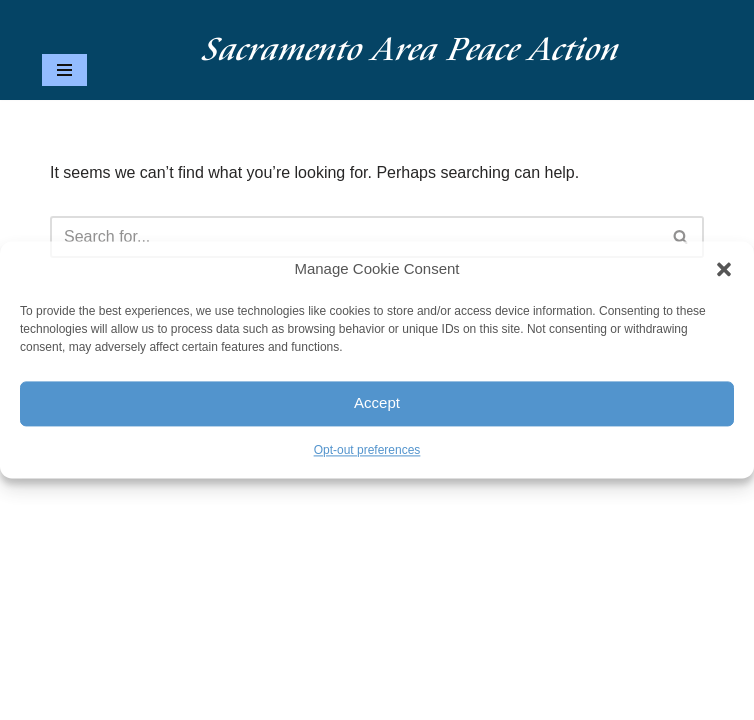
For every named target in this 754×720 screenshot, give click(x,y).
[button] (724, 269)
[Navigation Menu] (64, 70)
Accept (377, 403)
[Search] (354, 237)
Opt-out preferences (367, 450)
